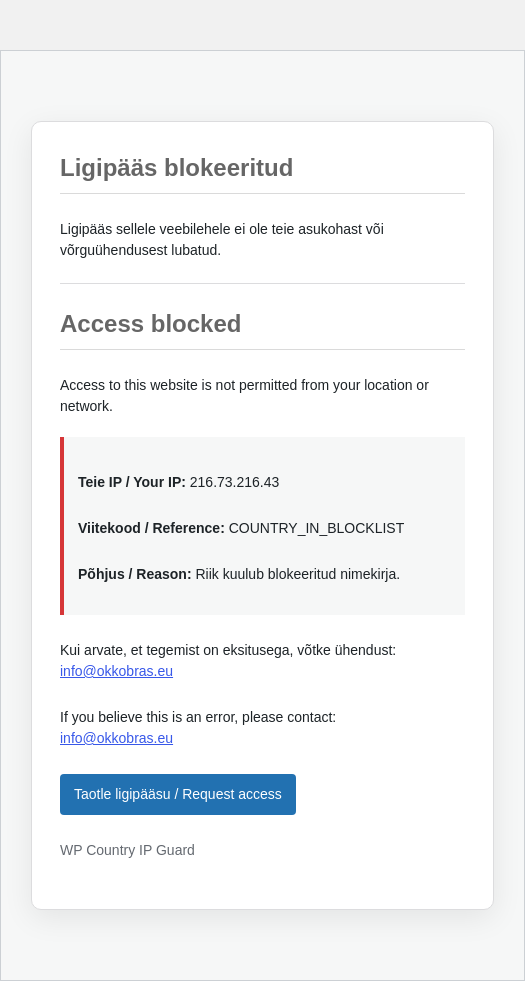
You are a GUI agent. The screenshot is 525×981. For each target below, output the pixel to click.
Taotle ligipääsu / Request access (178, 794)
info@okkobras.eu (116, 671)
